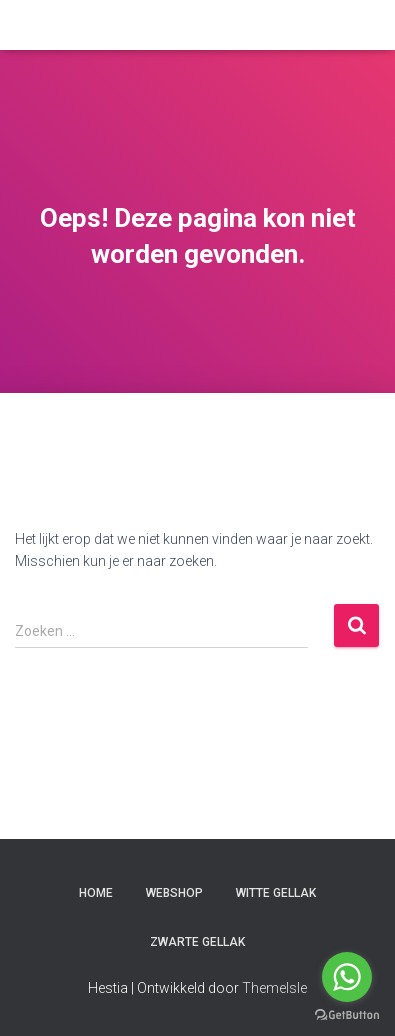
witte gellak (276, 893)
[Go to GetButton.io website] (347, 1015)
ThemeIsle (274, 988)
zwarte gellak (197, 942)
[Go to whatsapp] (347, 977)
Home (96, 893)
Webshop (174, 893)
